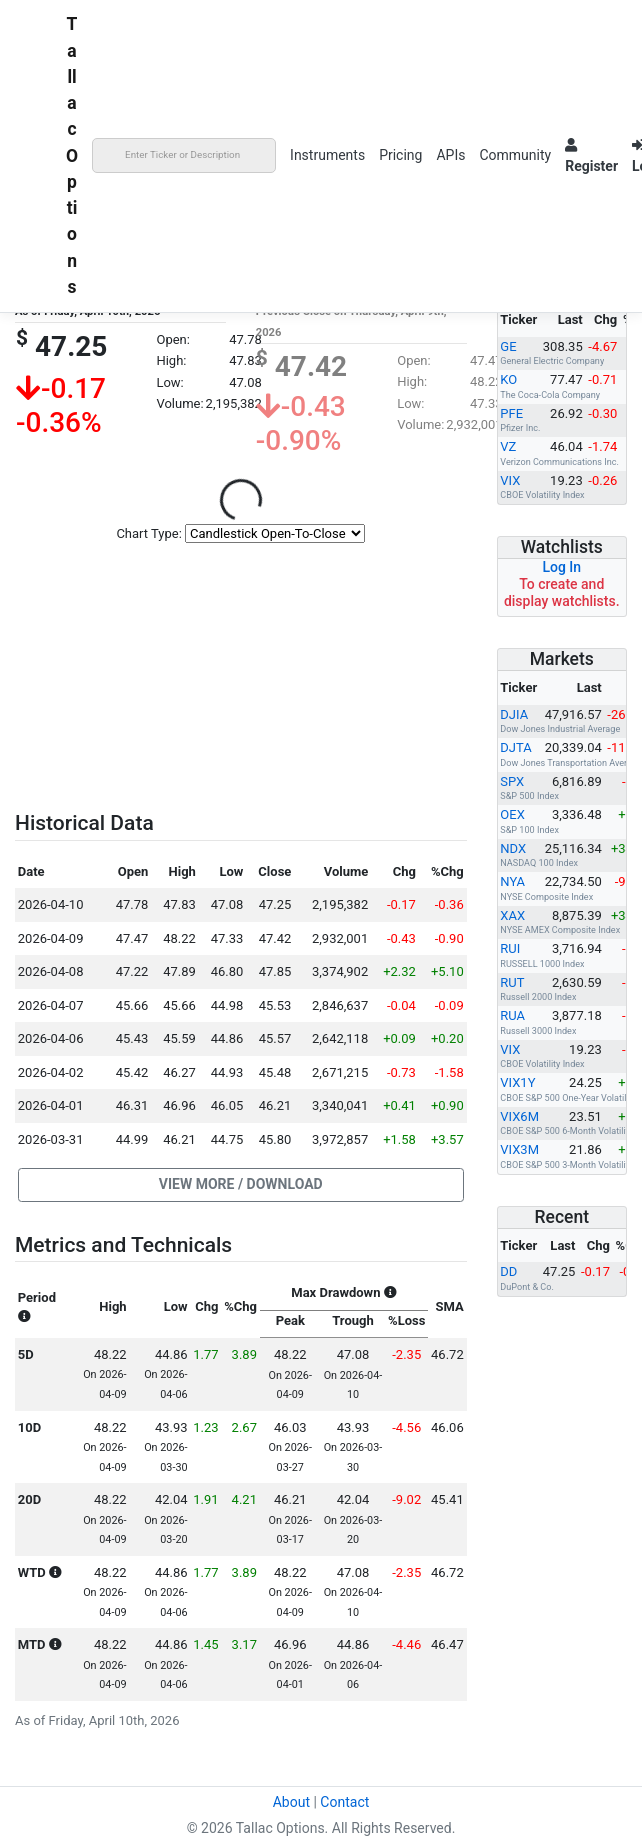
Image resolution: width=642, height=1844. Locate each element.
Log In (561, 567)
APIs (450, 155)
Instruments (327, 155)
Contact (344, 1802)
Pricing (400, 155)
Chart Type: (148, 533)
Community (515, 155)
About (291, 1802)
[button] (241, 1185)
